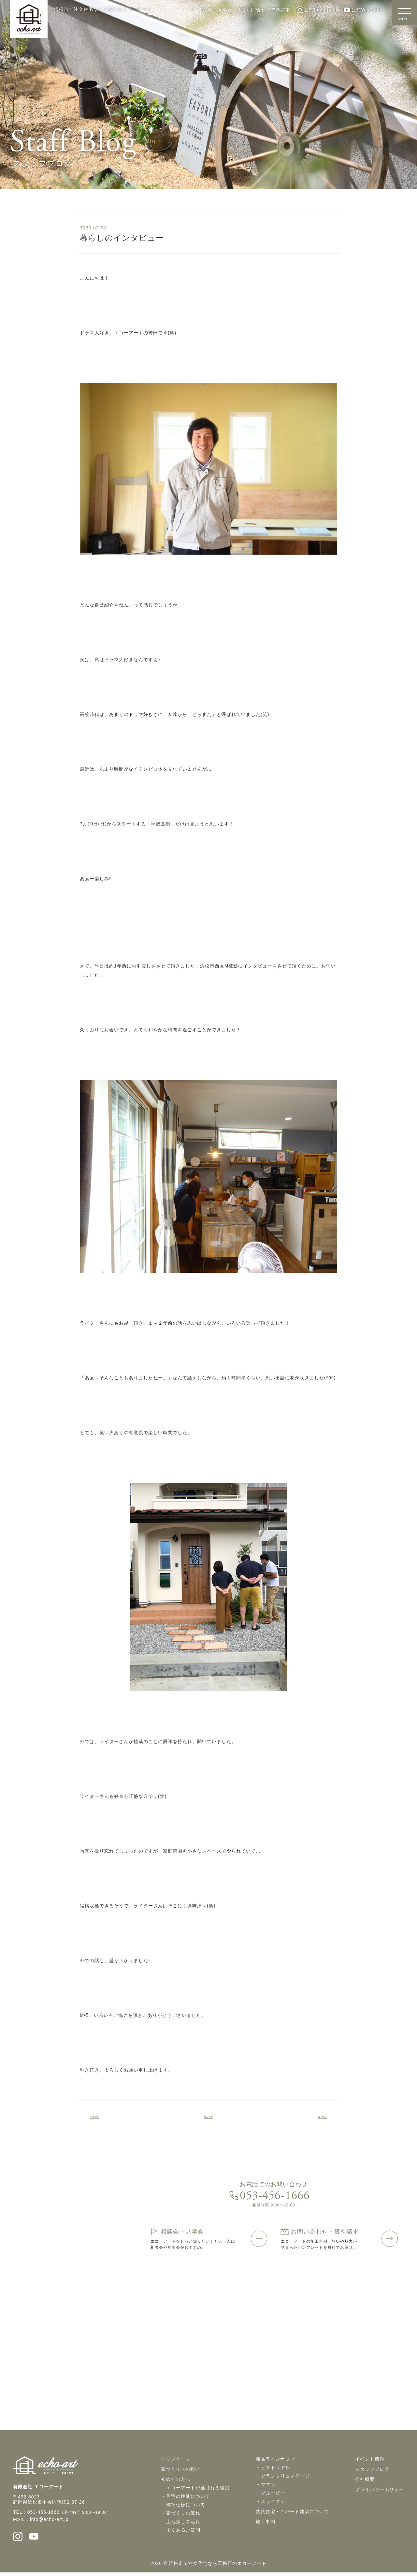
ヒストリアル (275, 2470)
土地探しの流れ (183, 2524)
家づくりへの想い (180, 2472)
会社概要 (365, 2482)
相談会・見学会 (211, 10)
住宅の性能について (188, 2499)
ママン (268, 2487)
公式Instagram (317, 10)
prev (95, 2117)
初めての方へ (175, 2482)
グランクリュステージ (285, 2478)
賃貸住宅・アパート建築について (292, 2514)
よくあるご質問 (183, 2533)
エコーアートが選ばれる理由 (198, 2490)
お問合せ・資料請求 (264, 10)
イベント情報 (369, 2462)
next (321, 2117)
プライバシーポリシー (379, 2492)
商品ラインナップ (275, 2462)
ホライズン (273, 2504)
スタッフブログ (372, 2472)
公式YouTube (362, 10)
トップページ (175, 2462)
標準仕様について (185, 2507)
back (208, 2116)
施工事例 (265, 2524)
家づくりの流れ (183, 2516)
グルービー (273, 2495)
